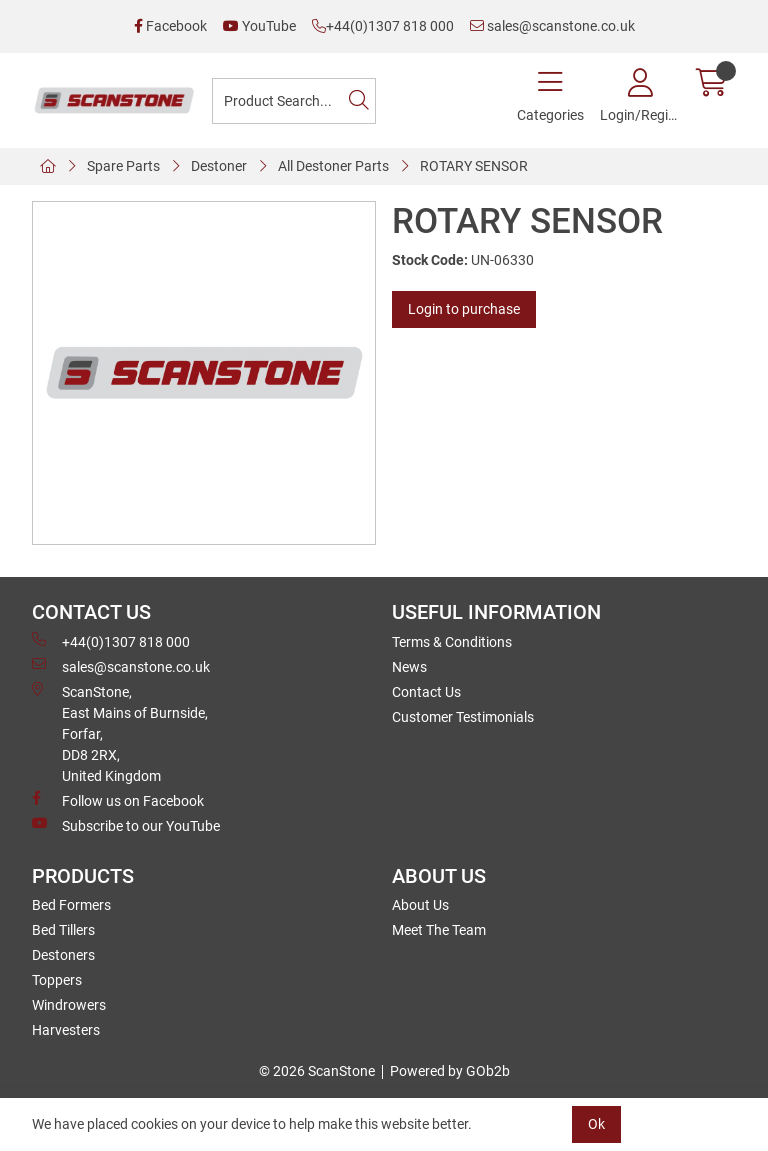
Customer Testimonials (463, 717)
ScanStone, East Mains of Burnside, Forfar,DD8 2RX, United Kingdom (120, 733)
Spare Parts (123, 166)
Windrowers (69, 1005)
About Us (420, 905)
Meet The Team (439, 930)
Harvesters (66, 1030)
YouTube (259, 26)
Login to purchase (464, 309)
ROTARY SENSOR (474, 166)
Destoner (219, 166)
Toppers (57, 980)
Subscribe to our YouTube (126, 825)
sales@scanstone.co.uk (552, 26)
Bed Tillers (63, 930)
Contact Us (426, 692)
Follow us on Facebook (118, 800)
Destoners (63, 955)
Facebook (170, 26)
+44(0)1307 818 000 (383, 26)
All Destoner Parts (333, 166)
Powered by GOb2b (450, 1071)
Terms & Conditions (452, 642)
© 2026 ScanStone (317, 1071)
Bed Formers (71, 905)
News (409, 667)
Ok (596, 1124)
